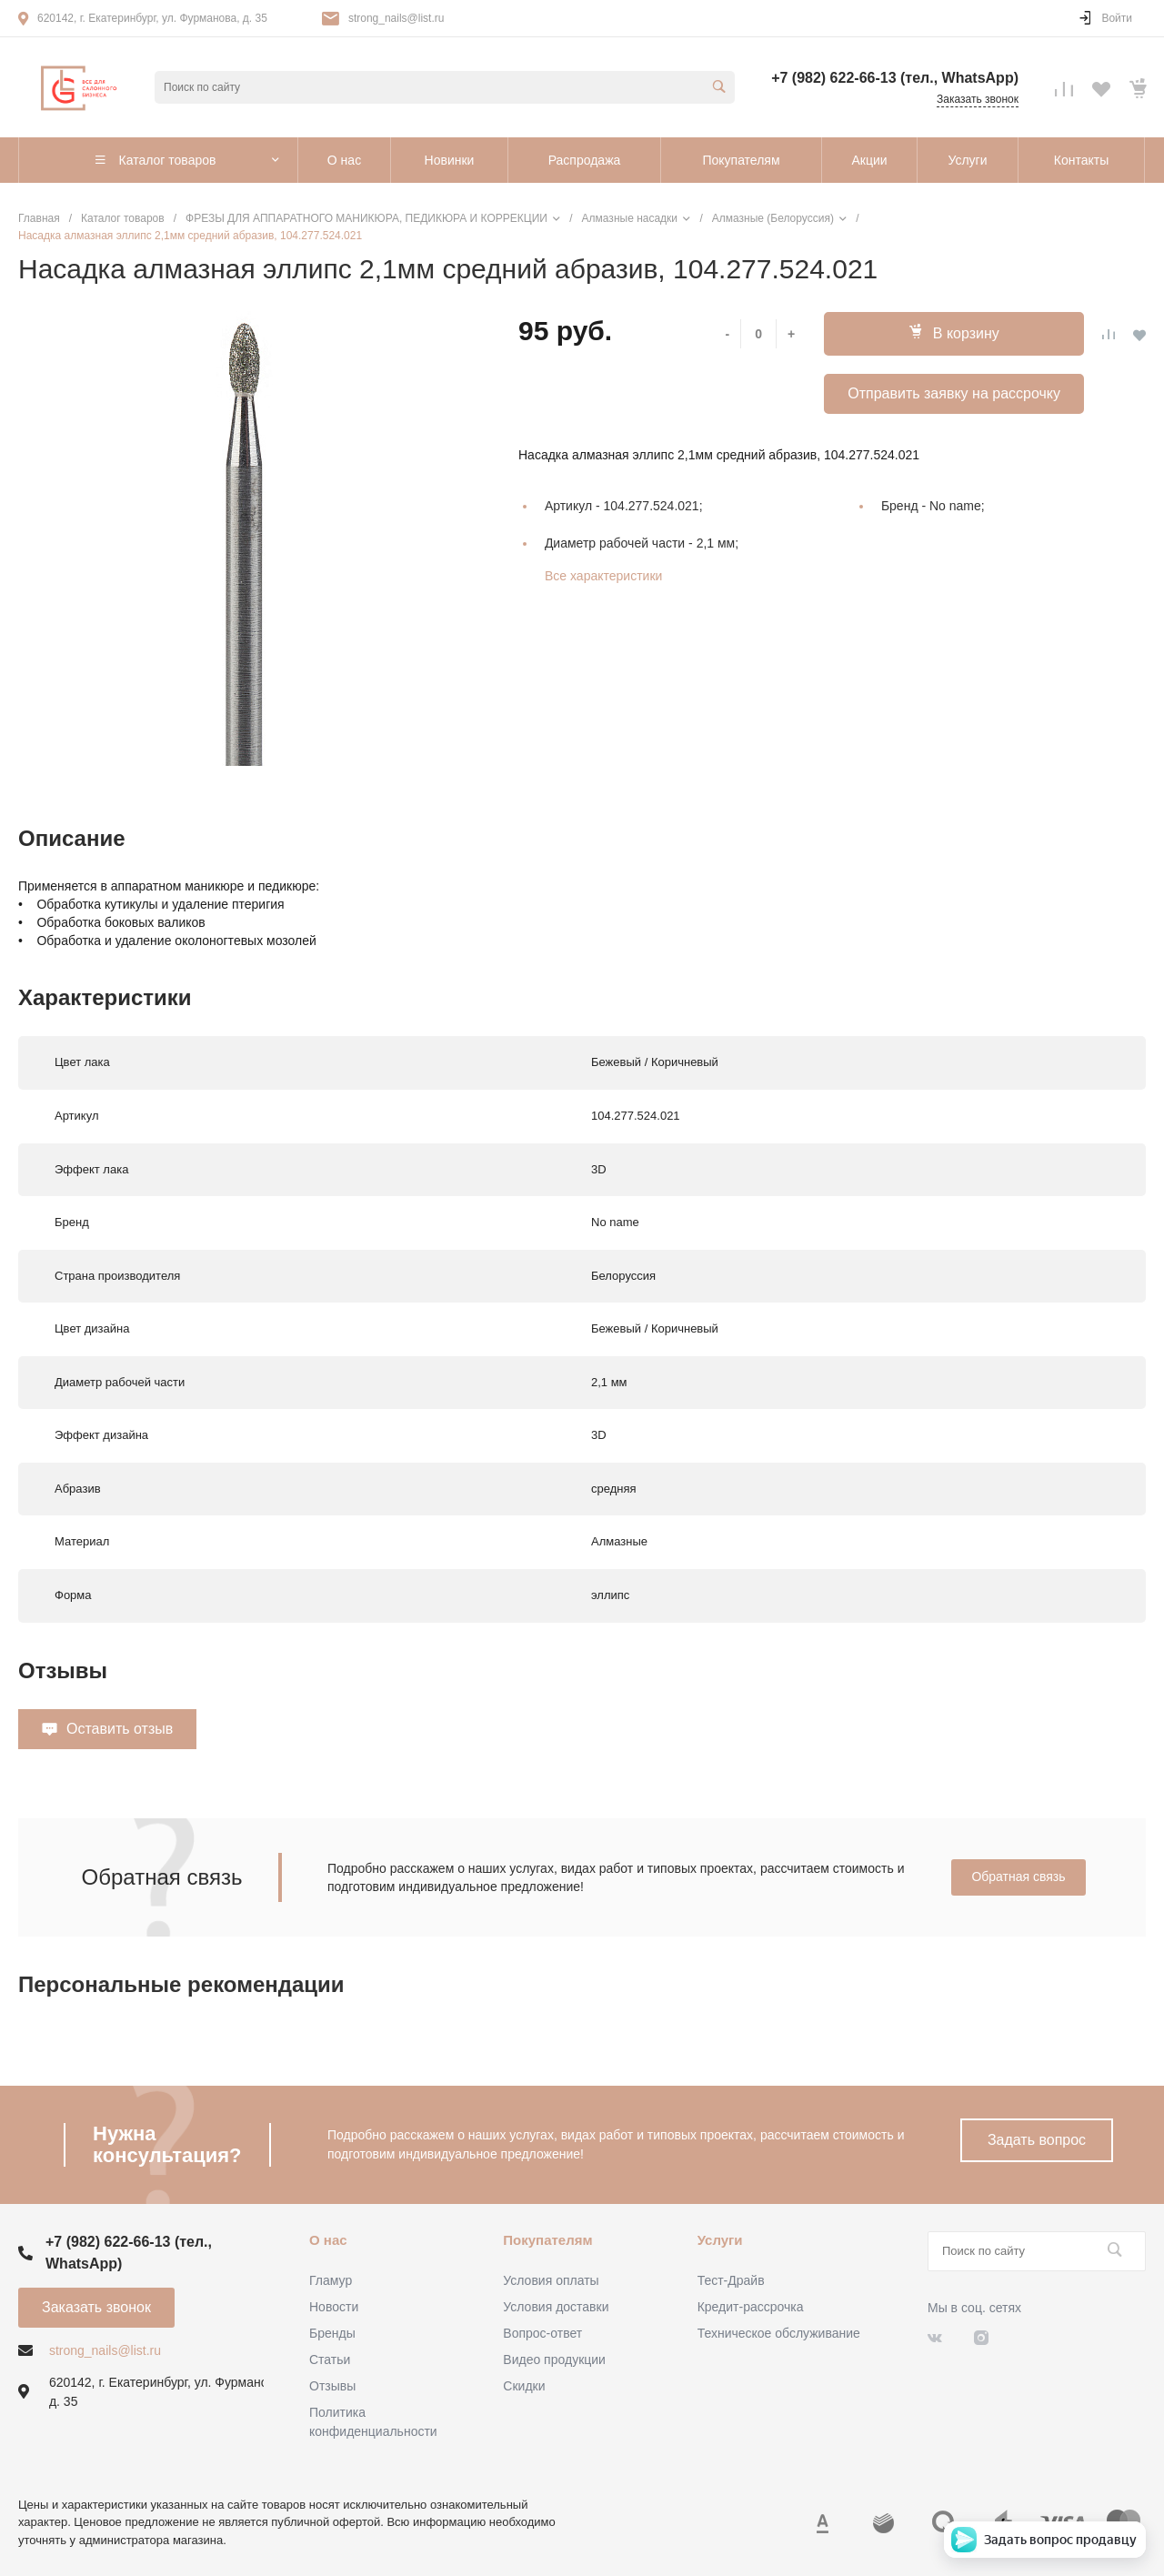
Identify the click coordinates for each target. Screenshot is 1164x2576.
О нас (328, 2240)
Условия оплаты (550, 2280)
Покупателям (547, 2240)
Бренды (332, 2333)
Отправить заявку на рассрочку (954, 393)
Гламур (330, 2280)
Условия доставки (555, 2306)
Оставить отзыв (119, 1728)
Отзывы (332, 2386)
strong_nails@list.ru (396, 18)
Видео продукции (554, 2359)
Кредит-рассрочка (750, 2306)
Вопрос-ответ (542, 2333)
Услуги (720, 2240)
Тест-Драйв (731, 2280)
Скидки (524, 2386)
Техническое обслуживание (778, 2333)
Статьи (329, 2359)
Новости (333, 2306)
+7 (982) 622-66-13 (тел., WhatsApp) (894, 78)
